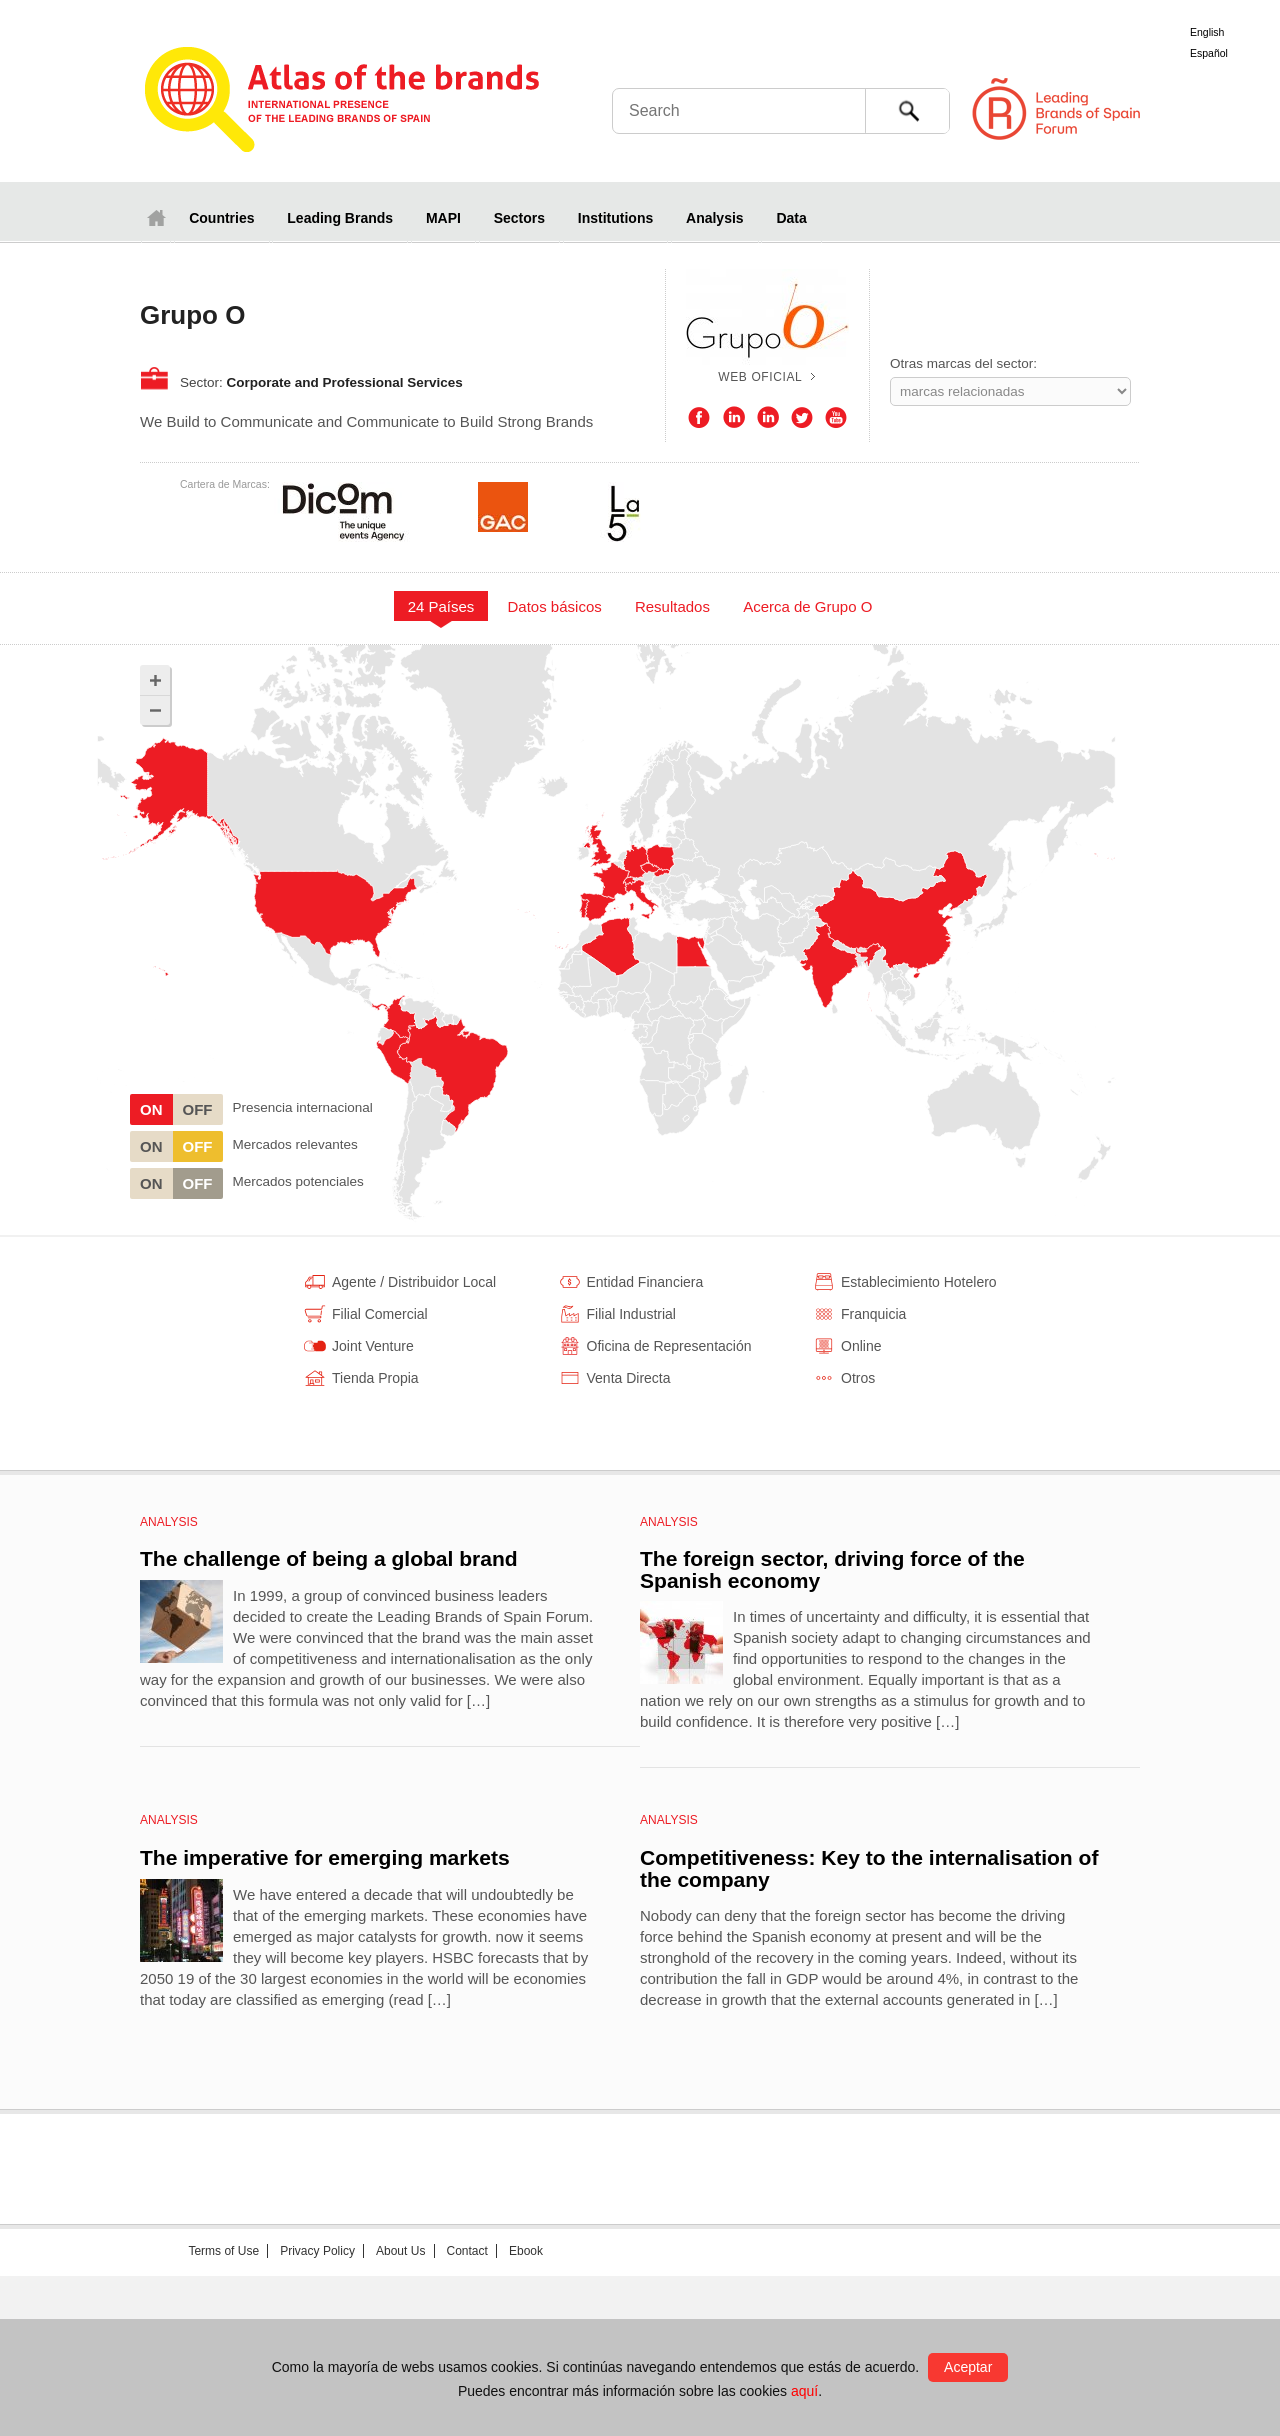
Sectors (519, 218)
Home (156, 217)
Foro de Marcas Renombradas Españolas (1195, 109)
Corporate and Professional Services (345, 382)
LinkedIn (734, 418)
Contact (467, 2251)
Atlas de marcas (342, 102)
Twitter (802, 418)
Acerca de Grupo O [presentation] (807, 606)
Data (791, 218)
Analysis (715, 218)
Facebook (699, 418)
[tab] (441, 606)
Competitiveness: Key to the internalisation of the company (869, 1868)
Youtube (836, 418)
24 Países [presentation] (441, 606)
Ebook (526, 2251)
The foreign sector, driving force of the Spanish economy (832, 1569)
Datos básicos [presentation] (555, 606)
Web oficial (760, 377)
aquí (804, 2391)
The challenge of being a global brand (329, 1558)
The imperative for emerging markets (325, 1857)
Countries (221, 218)
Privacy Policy (317, 2251)
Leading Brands (340, 218)
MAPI (443, 218)
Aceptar (968, 2367)
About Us (400, 2251)
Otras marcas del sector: (963, 363)
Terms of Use (223, 2251)
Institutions (615, 218)
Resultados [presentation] (672, 606)
